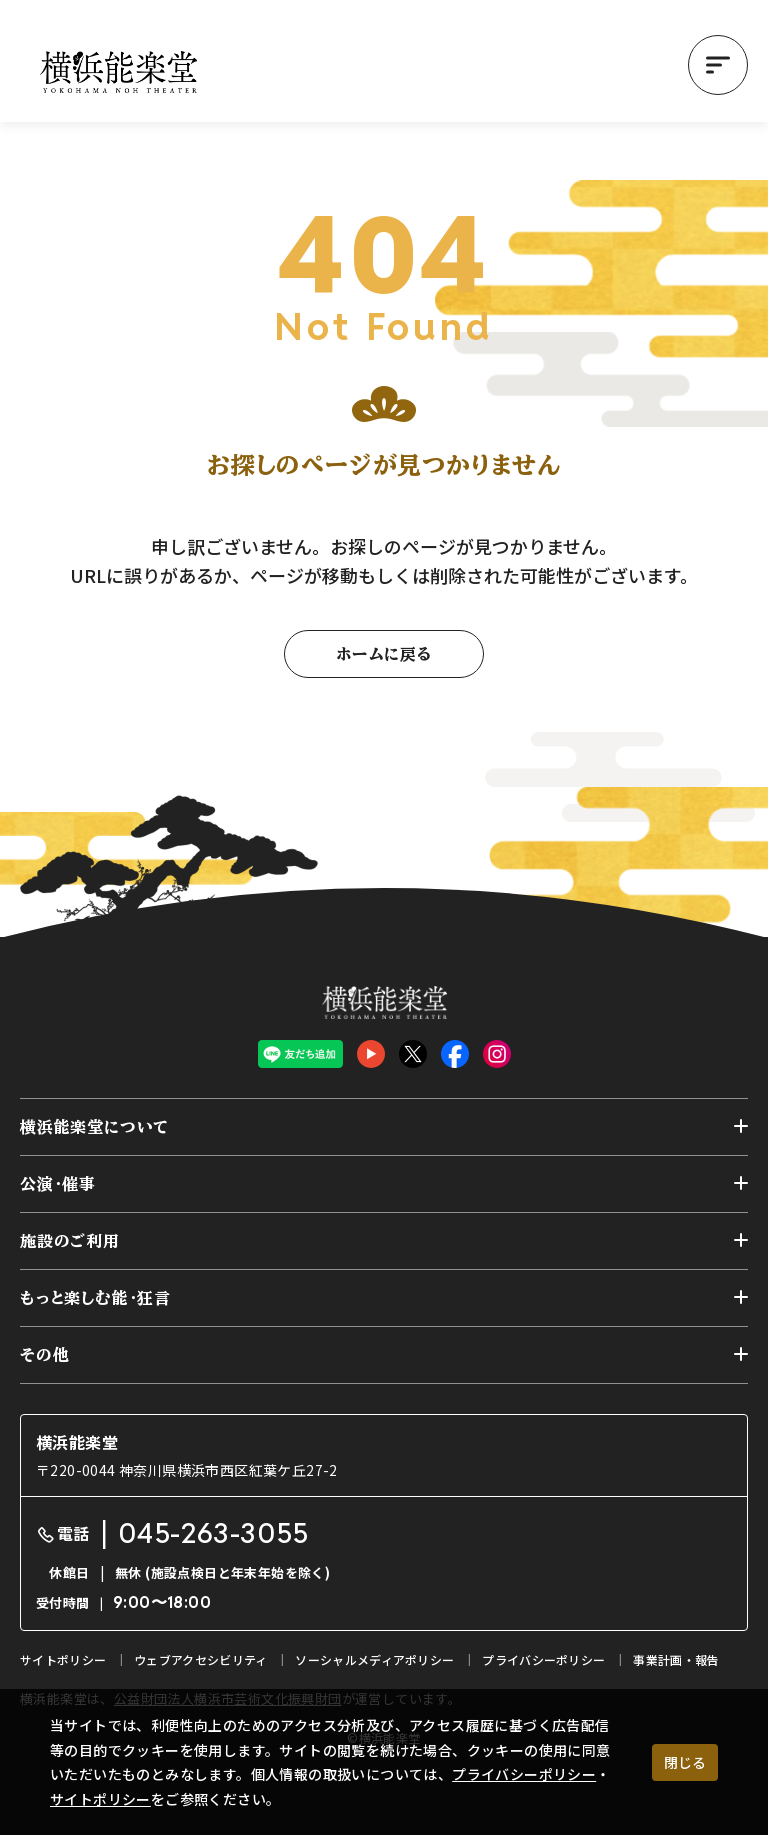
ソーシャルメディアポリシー (374, 1659)
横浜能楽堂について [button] (94, 1127)
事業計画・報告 (676, 1659)
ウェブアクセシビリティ (200, 1659)
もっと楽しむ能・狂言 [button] (95, 1298)
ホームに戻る (384, 654)
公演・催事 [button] (58, 1184)
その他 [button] (44, 1355)
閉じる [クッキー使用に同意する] (685, 1762)
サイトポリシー (100, 1799)
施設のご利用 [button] (70, 1241)
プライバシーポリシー (524, 1774)
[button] (718, 65)
